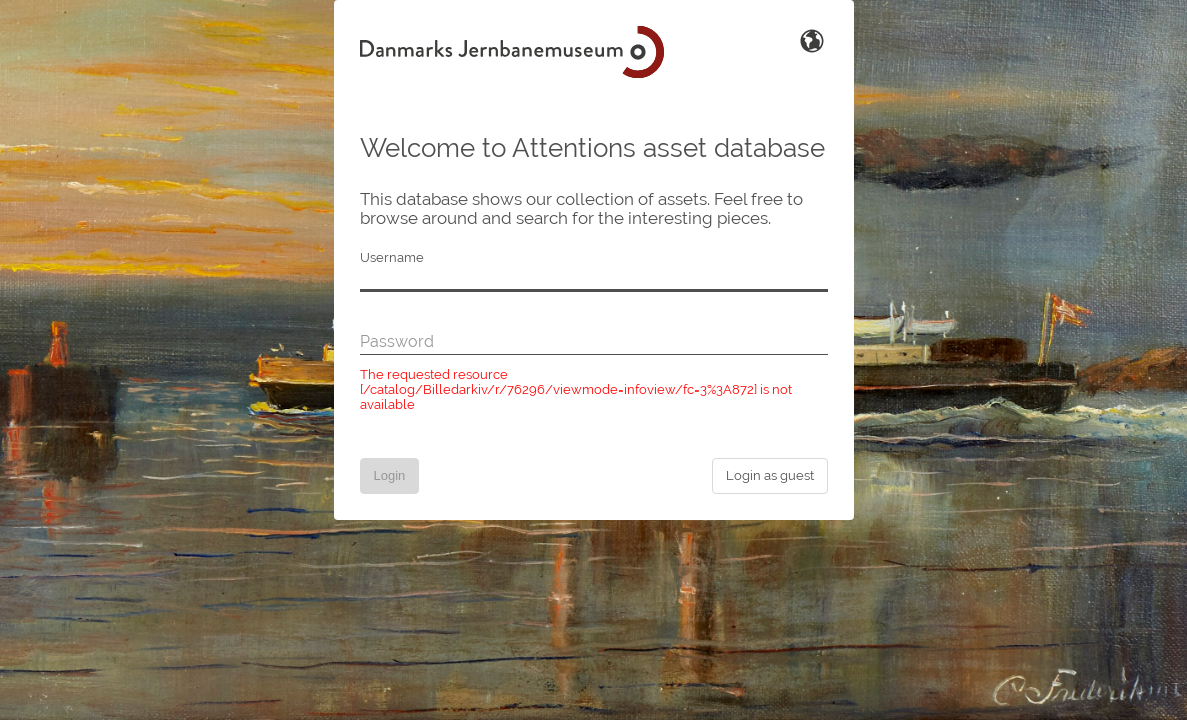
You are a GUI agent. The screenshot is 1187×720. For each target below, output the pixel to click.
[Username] (594, 280)
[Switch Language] (812, 39)
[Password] (594, 343)
